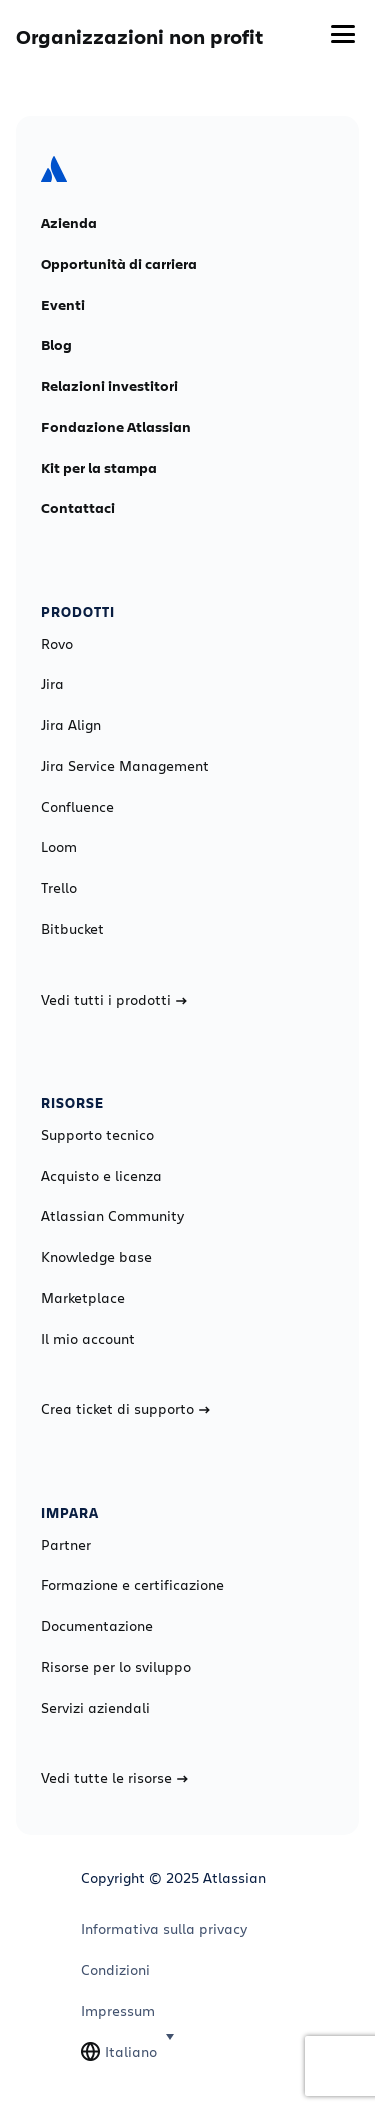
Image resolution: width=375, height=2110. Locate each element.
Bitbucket (72, 929)
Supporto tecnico (97, 1135)
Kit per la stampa (99, 468)
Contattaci (78, 508)
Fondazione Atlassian (116, 427)
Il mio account (88, 1339)
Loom (59, 847)
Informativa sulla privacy (164, 1929)
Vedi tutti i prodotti (114, 1000)
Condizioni (115, 1970)
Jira (52, 684)
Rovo (57, 644)
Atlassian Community (112, 1216)
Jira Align (71, 725)
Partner (66, 1545)
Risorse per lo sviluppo (116, 1667)
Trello (59, 888)
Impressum (118, 2011)
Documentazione (97, 1626)
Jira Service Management (125, 766)
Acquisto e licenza (101, 1176)
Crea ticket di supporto (125, 1409)
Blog (56, 345)
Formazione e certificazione (132, 1585)
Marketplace (83, 1298)
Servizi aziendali (95, 1708)
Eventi (63, 305)
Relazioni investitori (109, 386)
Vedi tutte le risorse (114, 1778)
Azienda (69, 223)
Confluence (77, 807)
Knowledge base (96, 1257)
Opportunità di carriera (119, 264)
